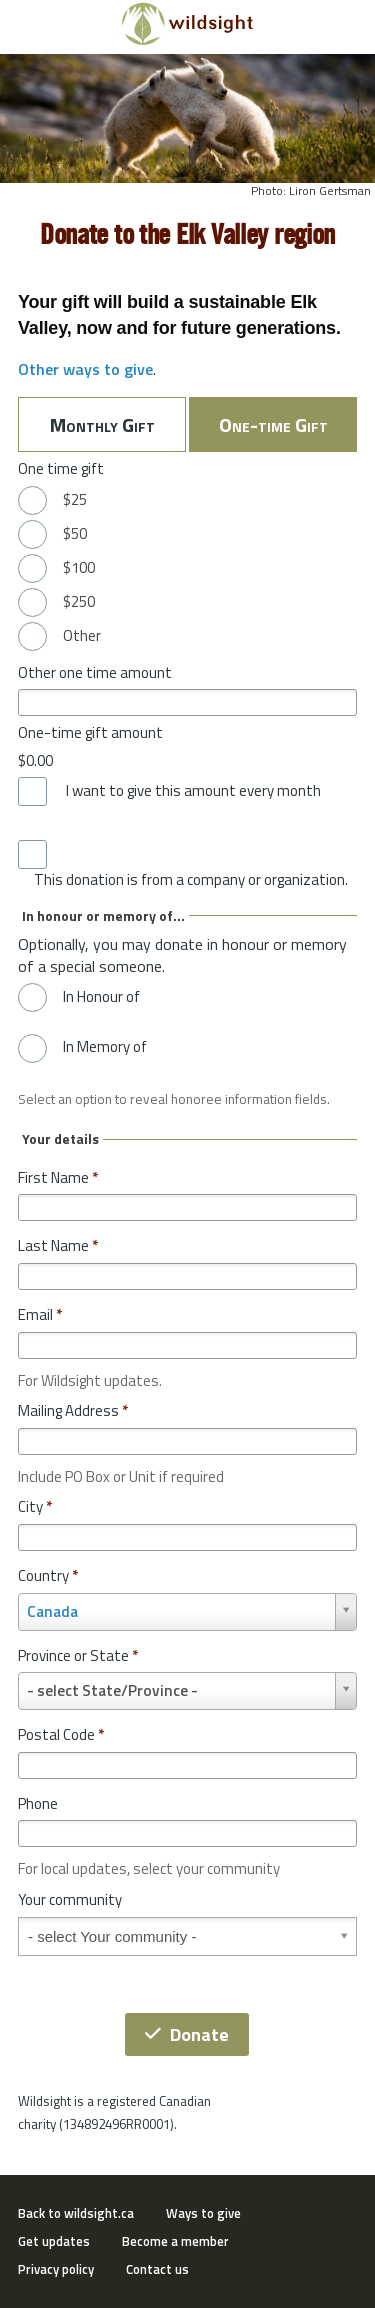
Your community (70, 1899)
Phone (38, 1803)
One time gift (61, 468)
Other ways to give (85, 369)
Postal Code (61, 1734)
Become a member (175, 2241)
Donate (187, 2034)
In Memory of (105, 1047)
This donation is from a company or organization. (191, 880)
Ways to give (203, 2213)
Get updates (54, 2241)
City (35, 1506)
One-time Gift (273, 424)
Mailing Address (73, 1410)
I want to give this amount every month (193, 791)
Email (40, 1314)
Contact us (157, 2269)
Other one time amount (95, 672)
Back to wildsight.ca (76, 2213)
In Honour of (101, 997)
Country (48, 1575)
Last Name (58, 1245)
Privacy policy (56, 2269)
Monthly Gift (102, 424)
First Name (58, 1177)
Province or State (78, 1655)
